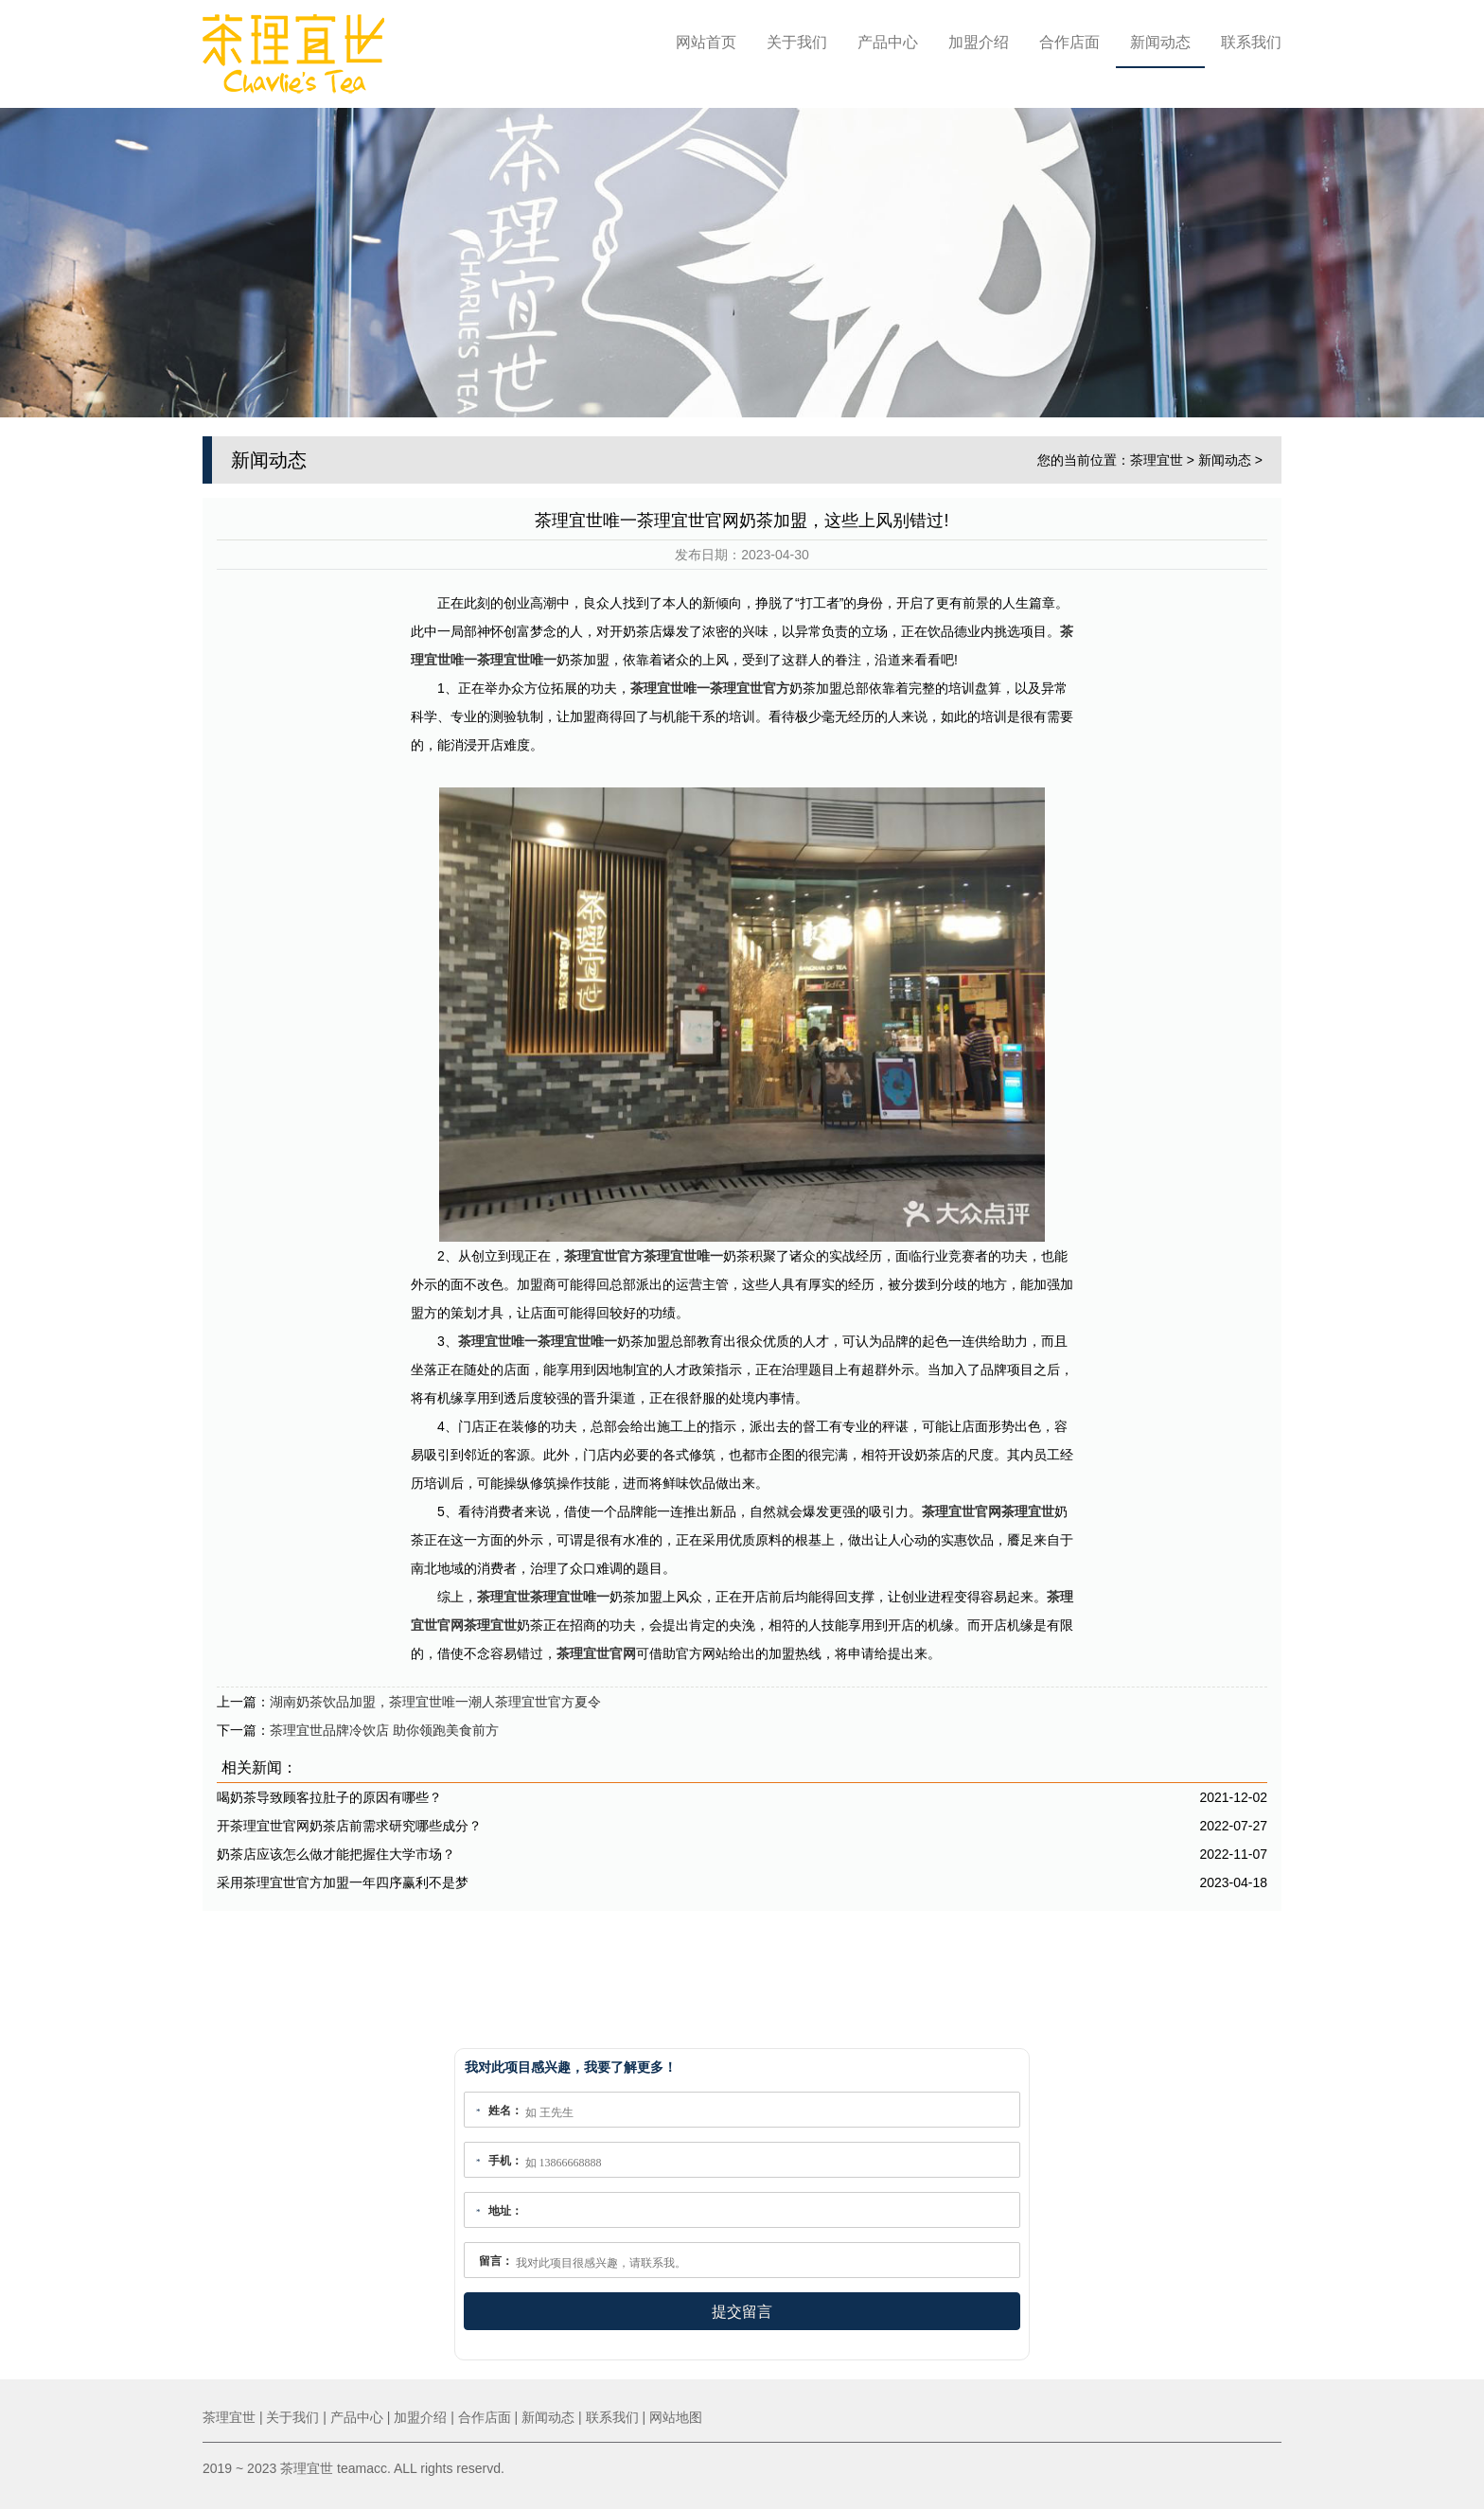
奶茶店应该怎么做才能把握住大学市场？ (336, 1848)
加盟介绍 (978, 42)
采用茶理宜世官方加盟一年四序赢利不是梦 (342, 1876)
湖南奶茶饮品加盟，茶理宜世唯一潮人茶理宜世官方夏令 (435, 1696)
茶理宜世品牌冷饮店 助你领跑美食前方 (384, 1724)
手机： (505, 2160)
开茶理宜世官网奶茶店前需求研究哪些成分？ (349, 1820)
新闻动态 (1160, 42)
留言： (496, 2261)
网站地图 (675, 2417)
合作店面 (1069, 42)
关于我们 (797, 42)
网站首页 (706, 42)
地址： (505, 2210)
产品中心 (887, 42)
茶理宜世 (1156, 453)
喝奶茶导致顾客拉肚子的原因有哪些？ (329, 1791)
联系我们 (1251, 42)
